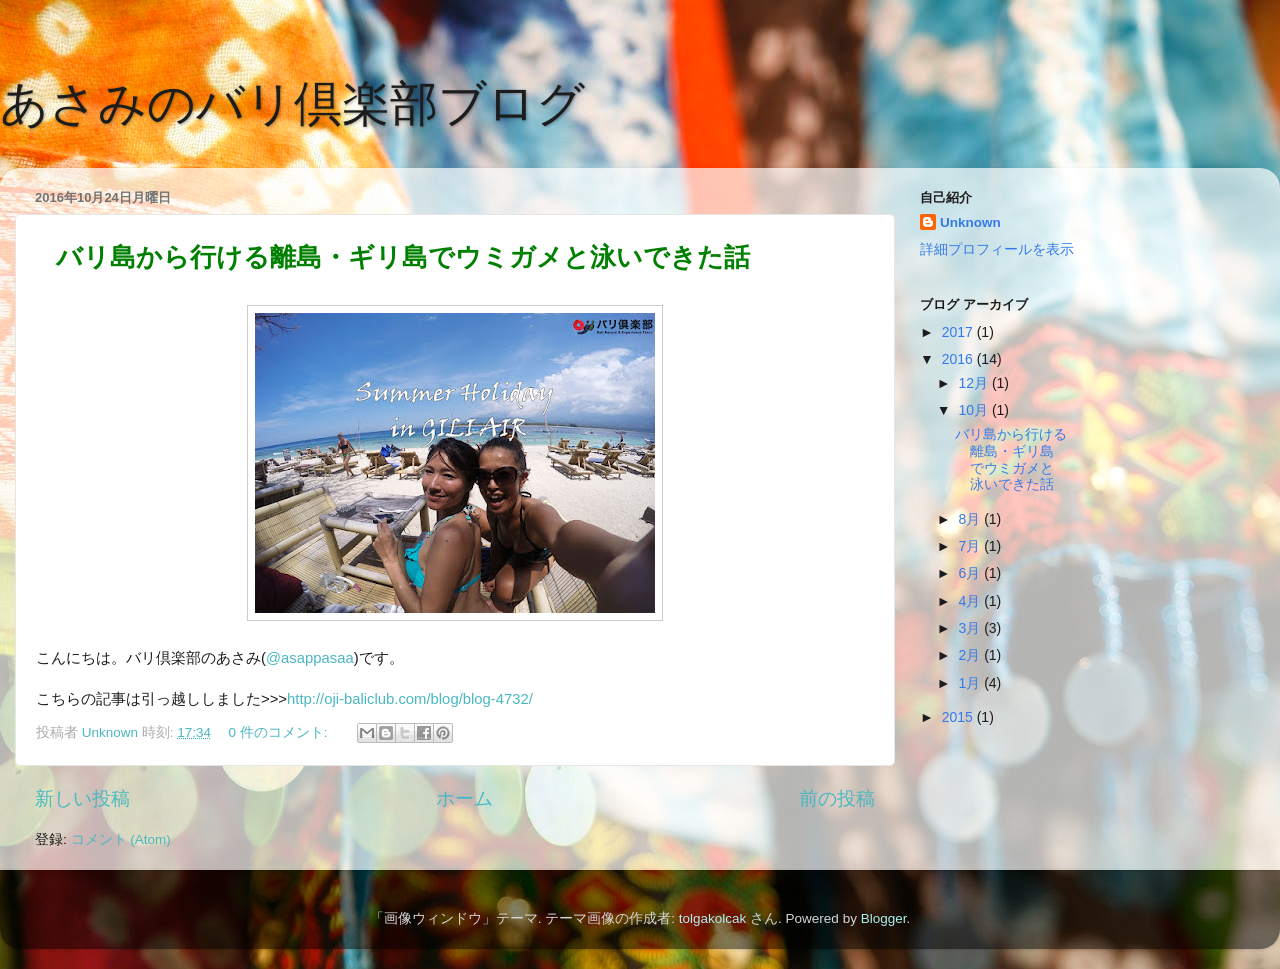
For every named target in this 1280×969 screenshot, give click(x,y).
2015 (959, 717)
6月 (971, 573)
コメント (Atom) (121, 839)
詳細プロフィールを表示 (997, 249)
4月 (971, 601)
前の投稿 (837, 798)
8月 (971, 519)
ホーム (464, 798)
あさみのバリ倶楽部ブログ (292, 103)
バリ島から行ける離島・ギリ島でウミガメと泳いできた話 (403, 257)
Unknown (970, 222)
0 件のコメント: (279, 732)
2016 (959, 359)
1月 (971, 683)
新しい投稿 (82, 798)
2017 (959, 332)
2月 (971, 655)
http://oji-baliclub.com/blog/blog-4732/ (410, 699)
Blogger (884, 918)
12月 (974, 383)
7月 (971, 546)
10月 (974, 410)
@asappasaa (310, 658)
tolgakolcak (713, 918)
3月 (971, 628)
